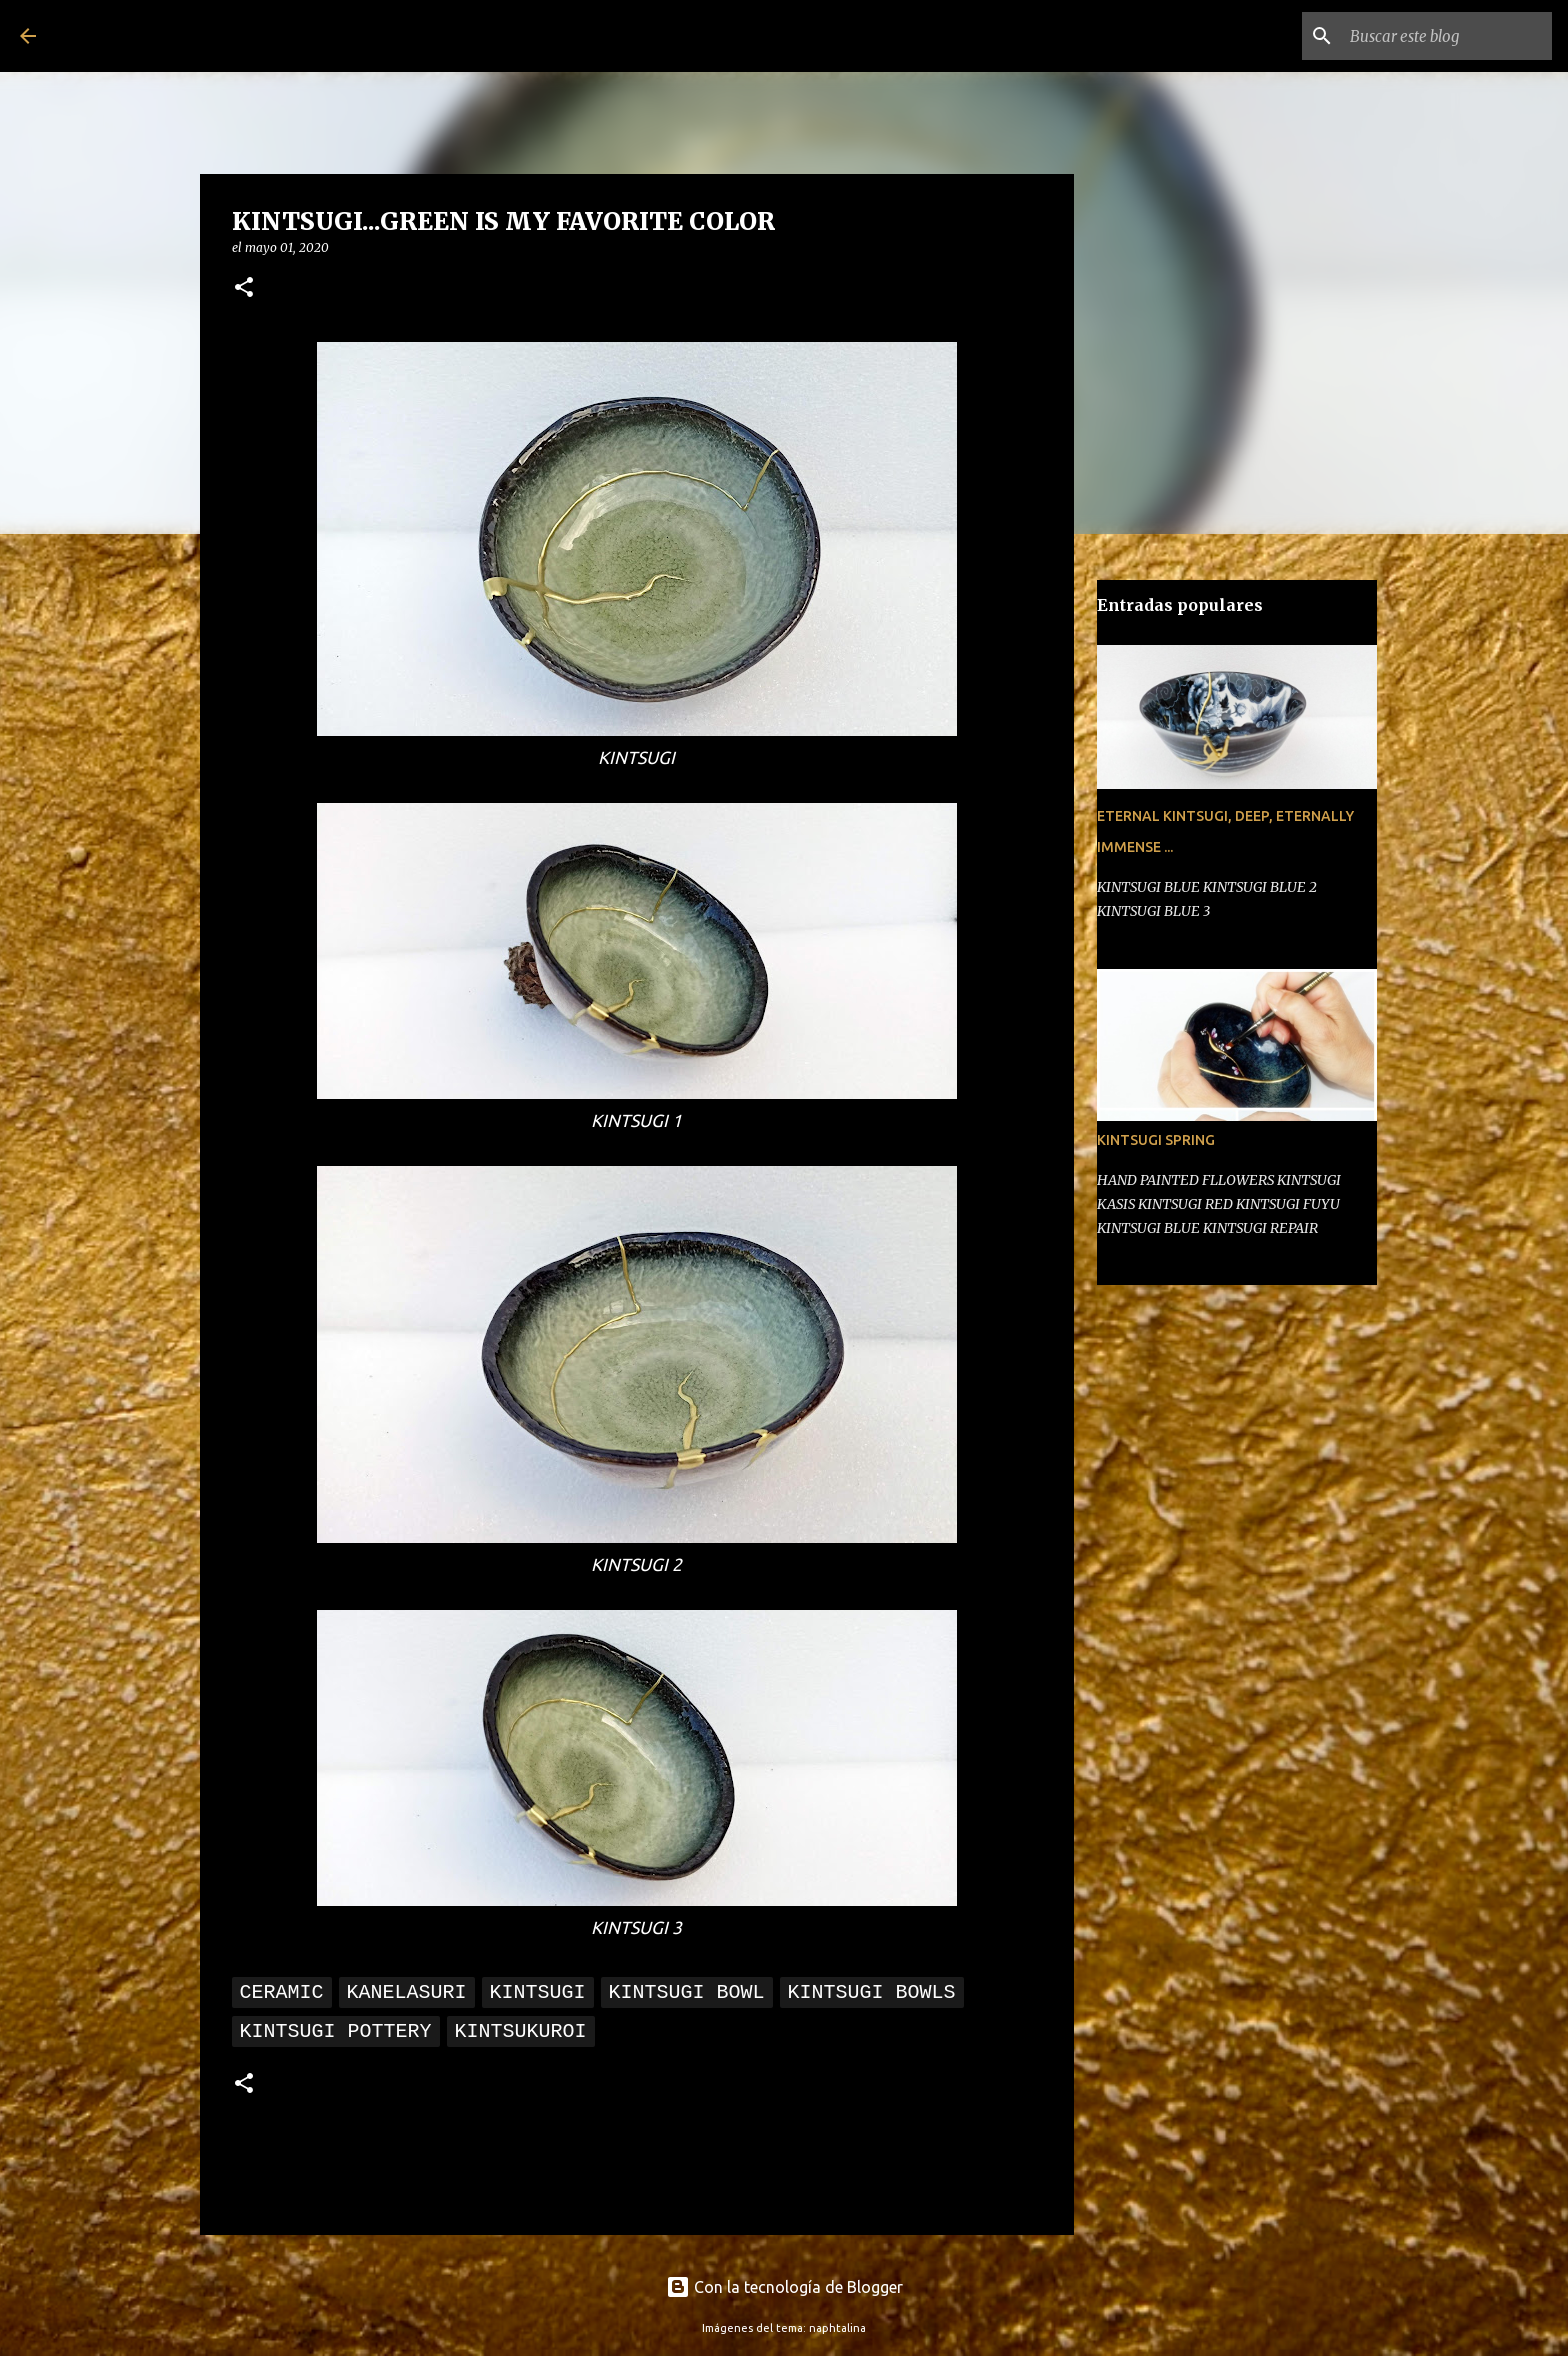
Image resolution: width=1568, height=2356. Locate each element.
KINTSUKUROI (521, 2031)
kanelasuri (407, 1992)
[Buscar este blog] (1447, 36)
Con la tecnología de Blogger (784, 2287)
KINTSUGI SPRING (1156, 1140)
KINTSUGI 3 (636, 1927)
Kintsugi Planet (180, 36)
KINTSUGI (636, 757)
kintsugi (538, 1992)
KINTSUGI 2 (636, 1564)
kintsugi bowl (687, 1992)
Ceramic (282, 1992)
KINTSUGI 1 (636, 1120)
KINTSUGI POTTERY (336, 2031)
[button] (244, 288)
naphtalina (837, 2328)
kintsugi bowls (872, 1992)
